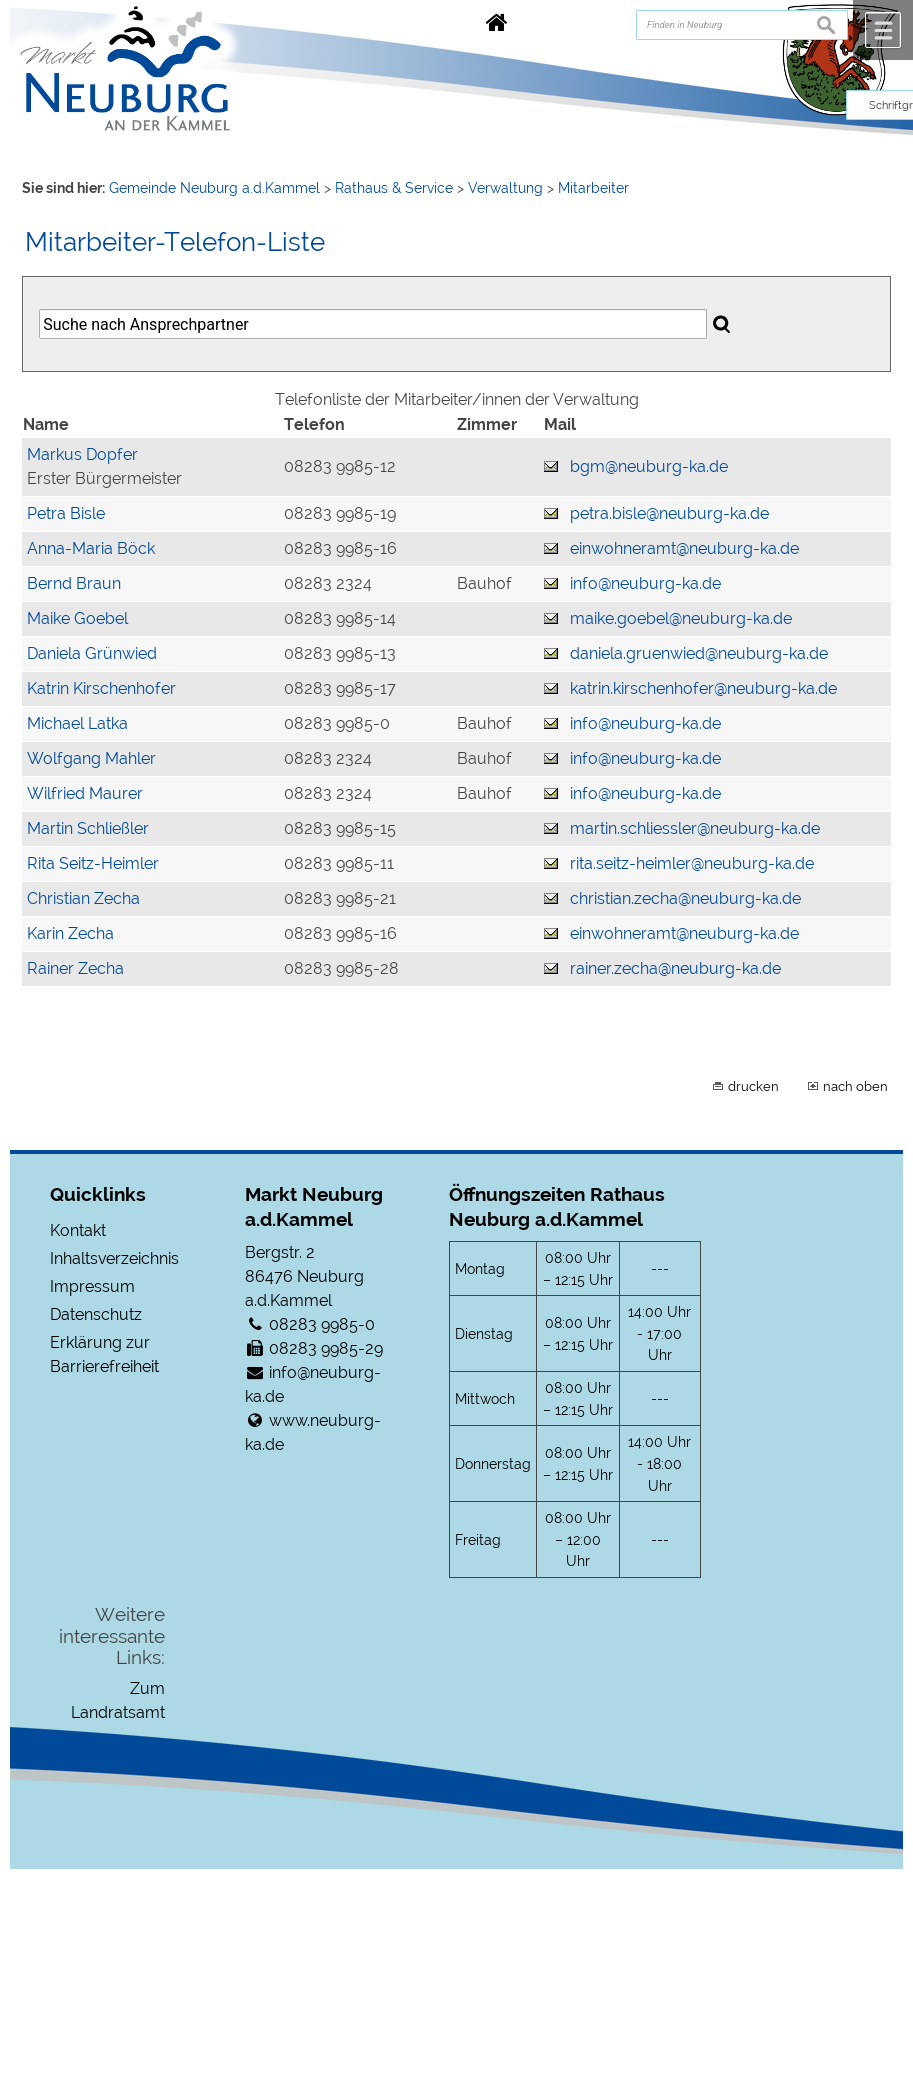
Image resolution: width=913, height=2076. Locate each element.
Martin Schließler (88, 828)
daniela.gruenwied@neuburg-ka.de (699, 653)
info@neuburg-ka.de (645, 583)
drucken (753, 1086)
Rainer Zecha (75, 968)
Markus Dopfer (82, 454)
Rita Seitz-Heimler (93, 863)
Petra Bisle (66, 513)
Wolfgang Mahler (91, 758)
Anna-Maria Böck (91, 548)
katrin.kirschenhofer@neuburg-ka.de (703, 688)
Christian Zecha (83, 898)
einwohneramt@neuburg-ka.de (684, 548)
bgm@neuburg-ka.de (649, 466)
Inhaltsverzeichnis (114, 1258)
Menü (883, 30)
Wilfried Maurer (85, 793)
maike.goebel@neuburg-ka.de (681, 618)
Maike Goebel (77, 618)
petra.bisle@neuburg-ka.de (669, 513)
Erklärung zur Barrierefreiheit (104, 1354)
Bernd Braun (74, 583)
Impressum (92, 1286)
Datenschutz (96, 1314)
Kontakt (78, 1230)
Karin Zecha (70, 933)
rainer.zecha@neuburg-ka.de (675, 968)
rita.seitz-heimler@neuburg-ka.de (692, 863)
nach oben (855, 1086)
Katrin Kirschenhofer (101, 688)
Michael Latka (77, 723)
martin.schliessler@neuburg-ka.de (695, 828)
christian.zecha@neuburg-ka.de (685, 898)
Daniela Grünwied (92, 653)
